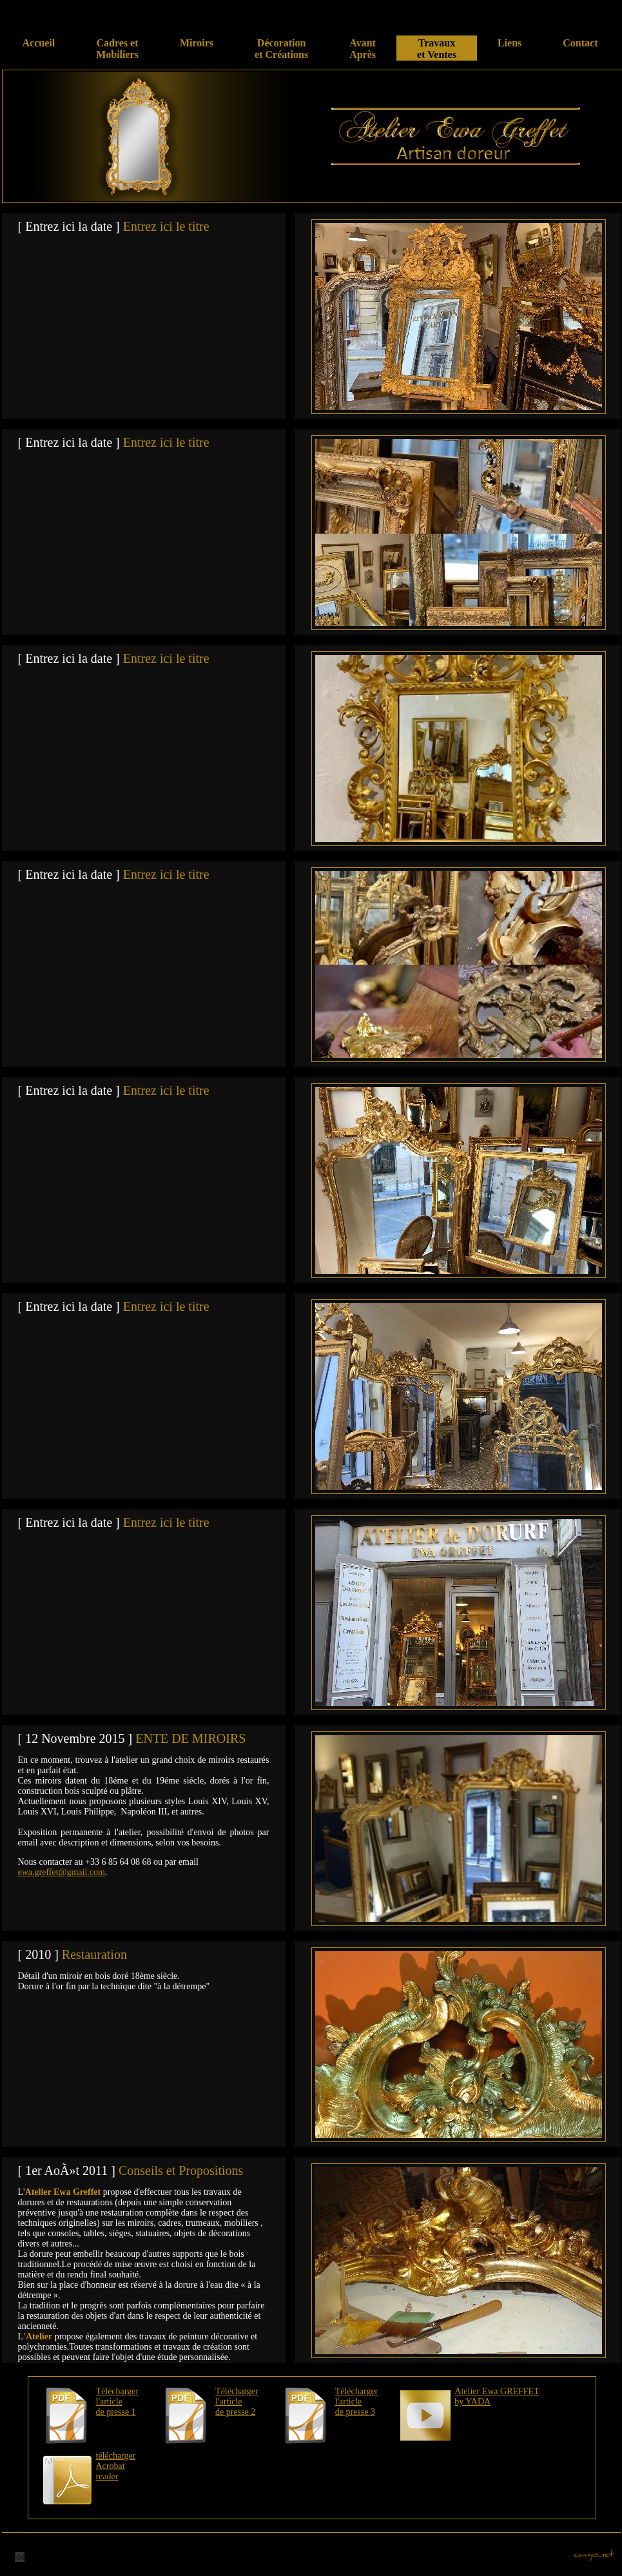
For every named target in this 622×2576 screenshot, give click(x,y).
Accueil (39, 48)
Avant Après (362, 48)
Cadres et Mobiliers (117, 48)
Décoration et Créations (281, 48)
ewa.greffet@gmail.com (61, 1872)
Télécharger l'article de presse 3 (356, 2401)
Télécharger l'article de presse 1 (117, 2401)
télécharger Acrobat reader (116, 2466)
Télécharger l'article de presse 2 (236, 2401)
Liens (509, 48)
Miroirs (196, 48)
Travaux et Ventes (436, 48)
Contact (580, 48)
